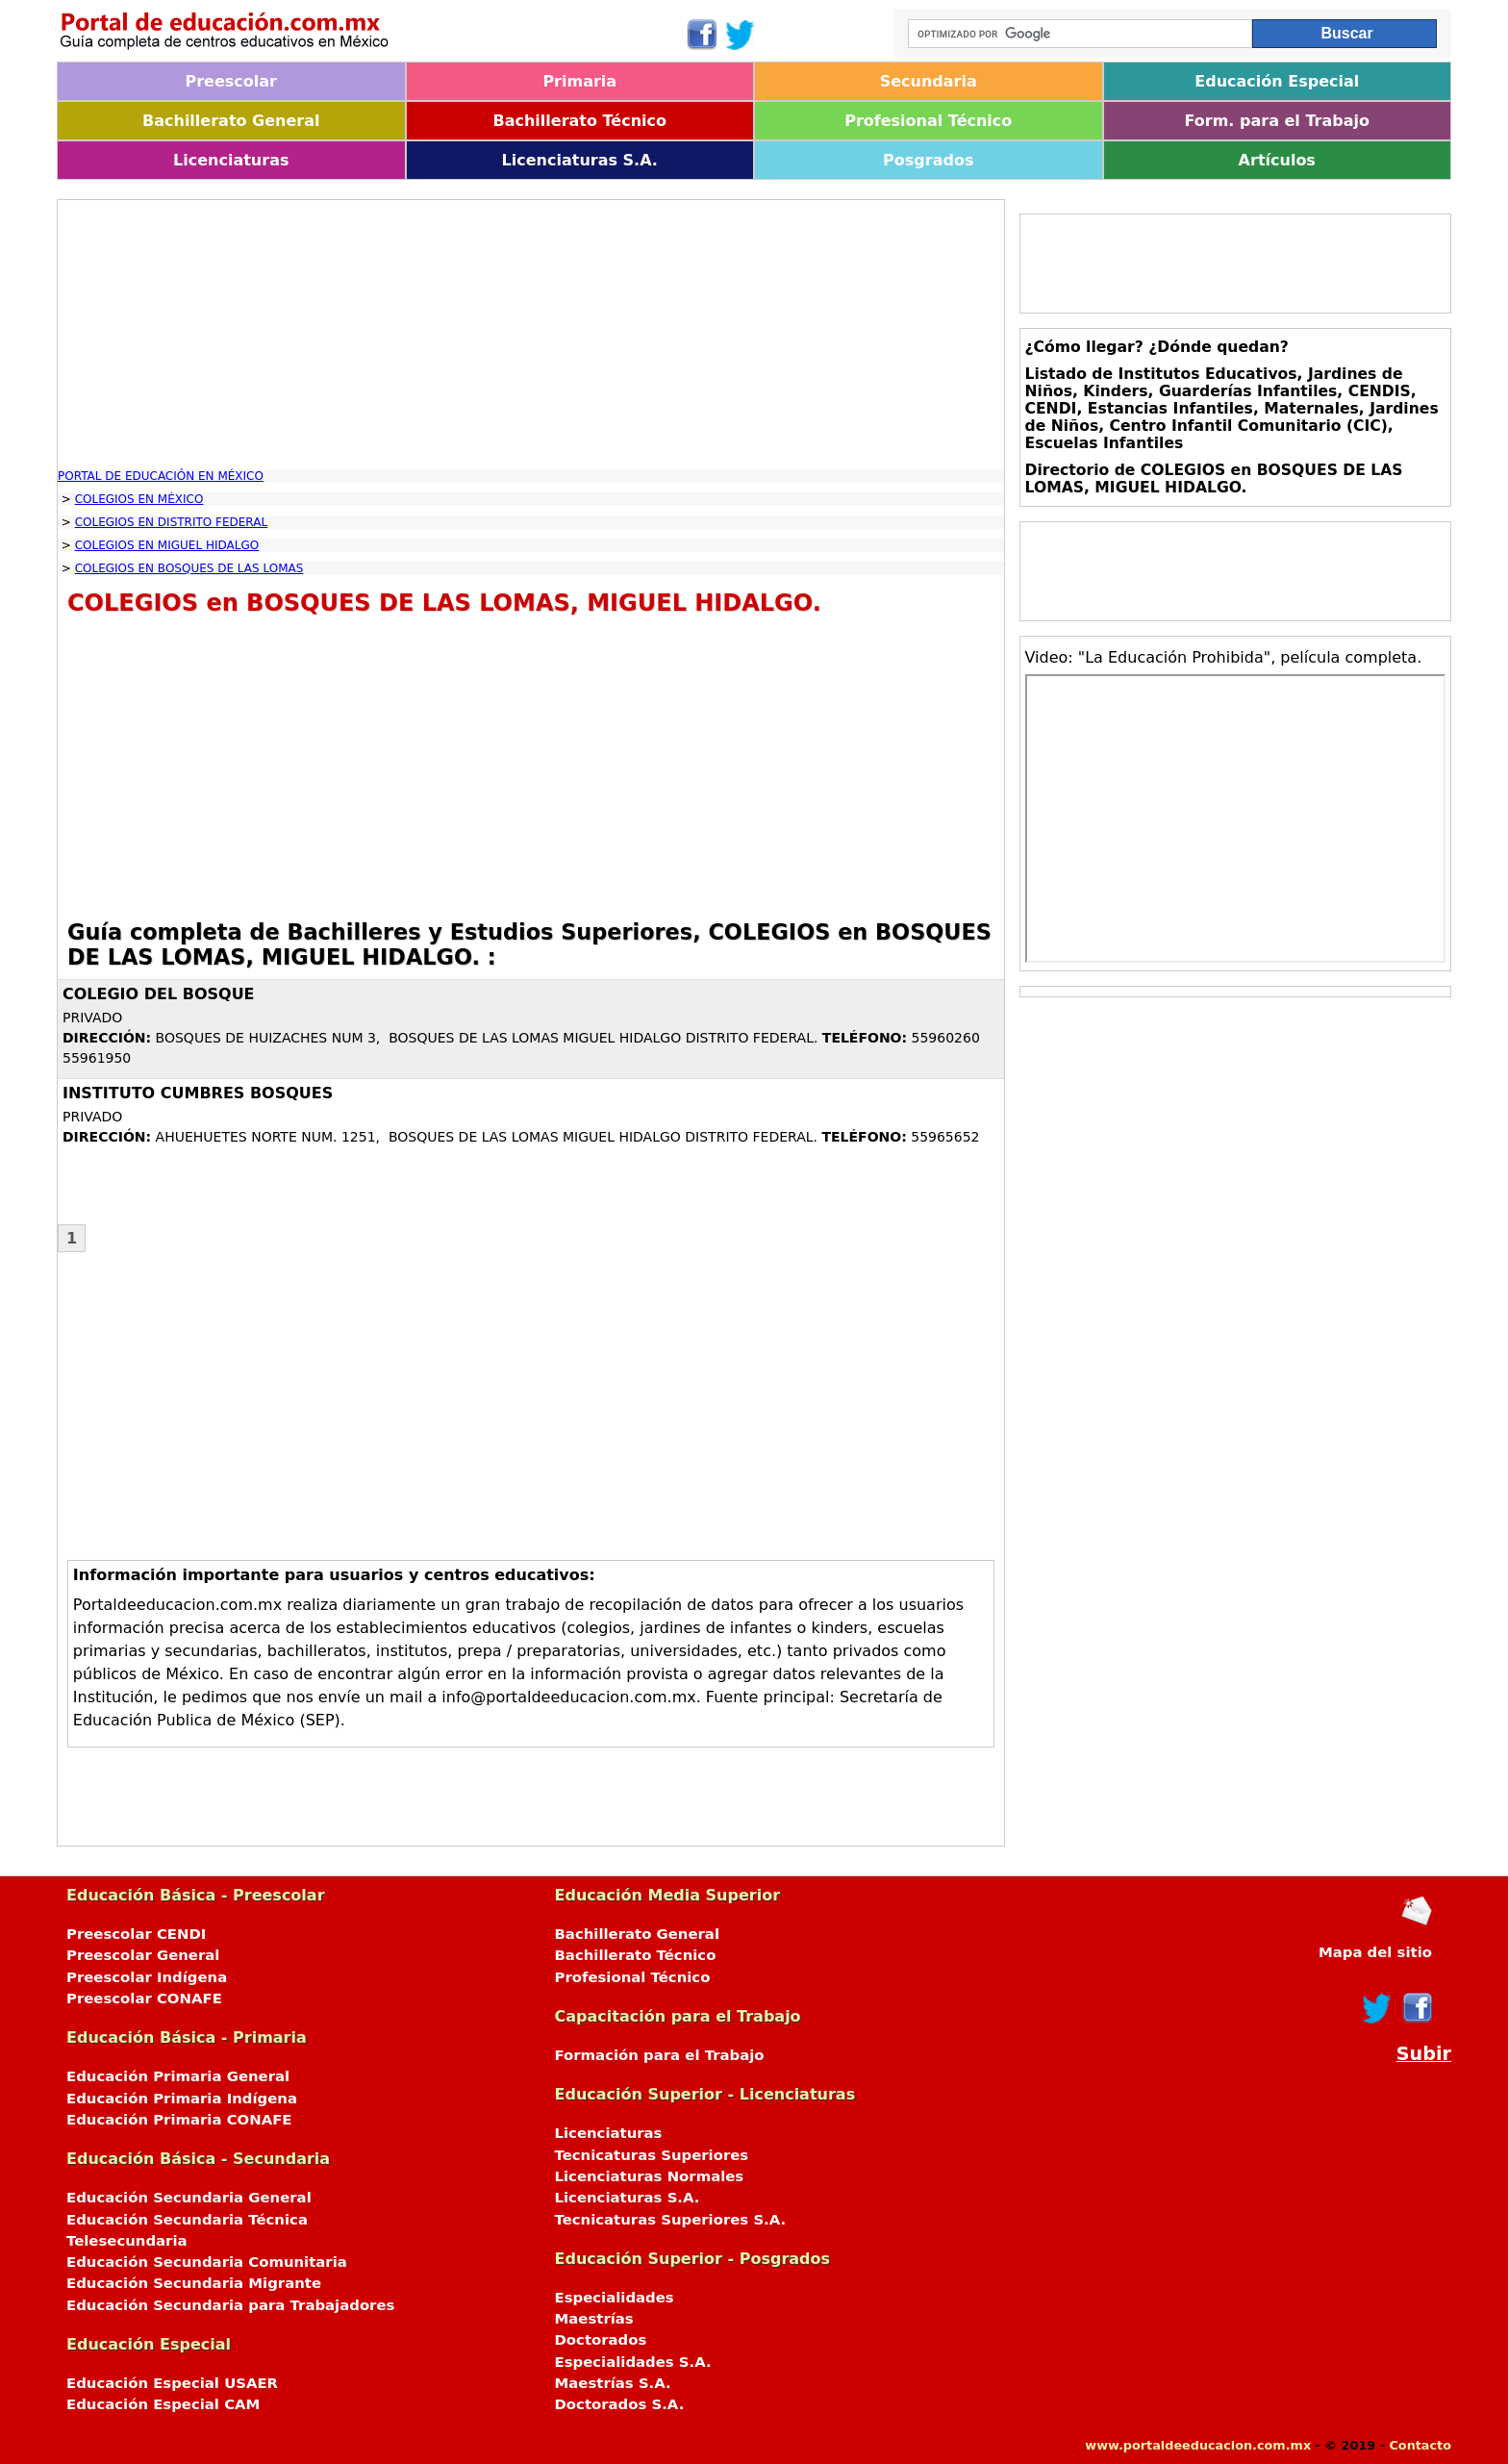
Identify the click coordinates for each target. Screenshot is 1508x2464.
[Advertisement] (531, 334)
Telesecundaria (127, 2241)
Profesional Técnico (928, 121)
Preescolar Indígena (146, 1977)
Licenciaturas (231, 160)
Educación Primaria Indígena (181, 2098)
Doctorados (601, 2340)
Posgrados (928, 160)
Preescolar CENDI (136, 1934)
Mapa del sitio (1375, 1952)
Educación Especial (1276, 81)
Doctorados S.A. (620, 2404)
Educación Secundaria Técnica (187, 2219)
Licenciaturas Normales (649, 2176)
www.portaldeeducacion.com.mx (1198, 2445)
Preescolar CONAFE (144, 1998)
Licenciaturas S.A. (580, 160)
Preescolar (232, 81)
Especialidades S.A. (633, 2362)
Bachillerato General (230, 121)
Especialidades (614, 2297)
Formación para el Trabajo (660, 2055)
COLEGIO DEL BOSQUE (159, 994)
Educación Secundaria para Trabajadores (230, 2305)
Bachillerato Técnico (579, 121)
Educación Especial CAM (163, 2404)
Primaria (579, 81)
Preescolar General (142, 1955)
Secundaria (928, 81)
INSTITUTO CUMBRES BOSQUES (198, 1093)
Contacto (1420, 2445)
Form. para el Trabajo (1277, 121)
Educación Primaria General (177, 2076)
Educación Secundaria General (189, 2197)
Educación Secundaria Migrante (193, 2283)
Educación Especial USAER (172, 2383)
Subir (1423, 2054)
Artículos (1277, 160)
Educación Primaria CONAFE (179, 2119)
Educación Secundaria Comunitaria (206, 2262)
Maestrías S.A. (613, 2383)
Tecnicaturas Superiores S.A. (671, 2219)
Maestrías (594, 2318)
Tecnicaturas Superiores (652, 2155)
